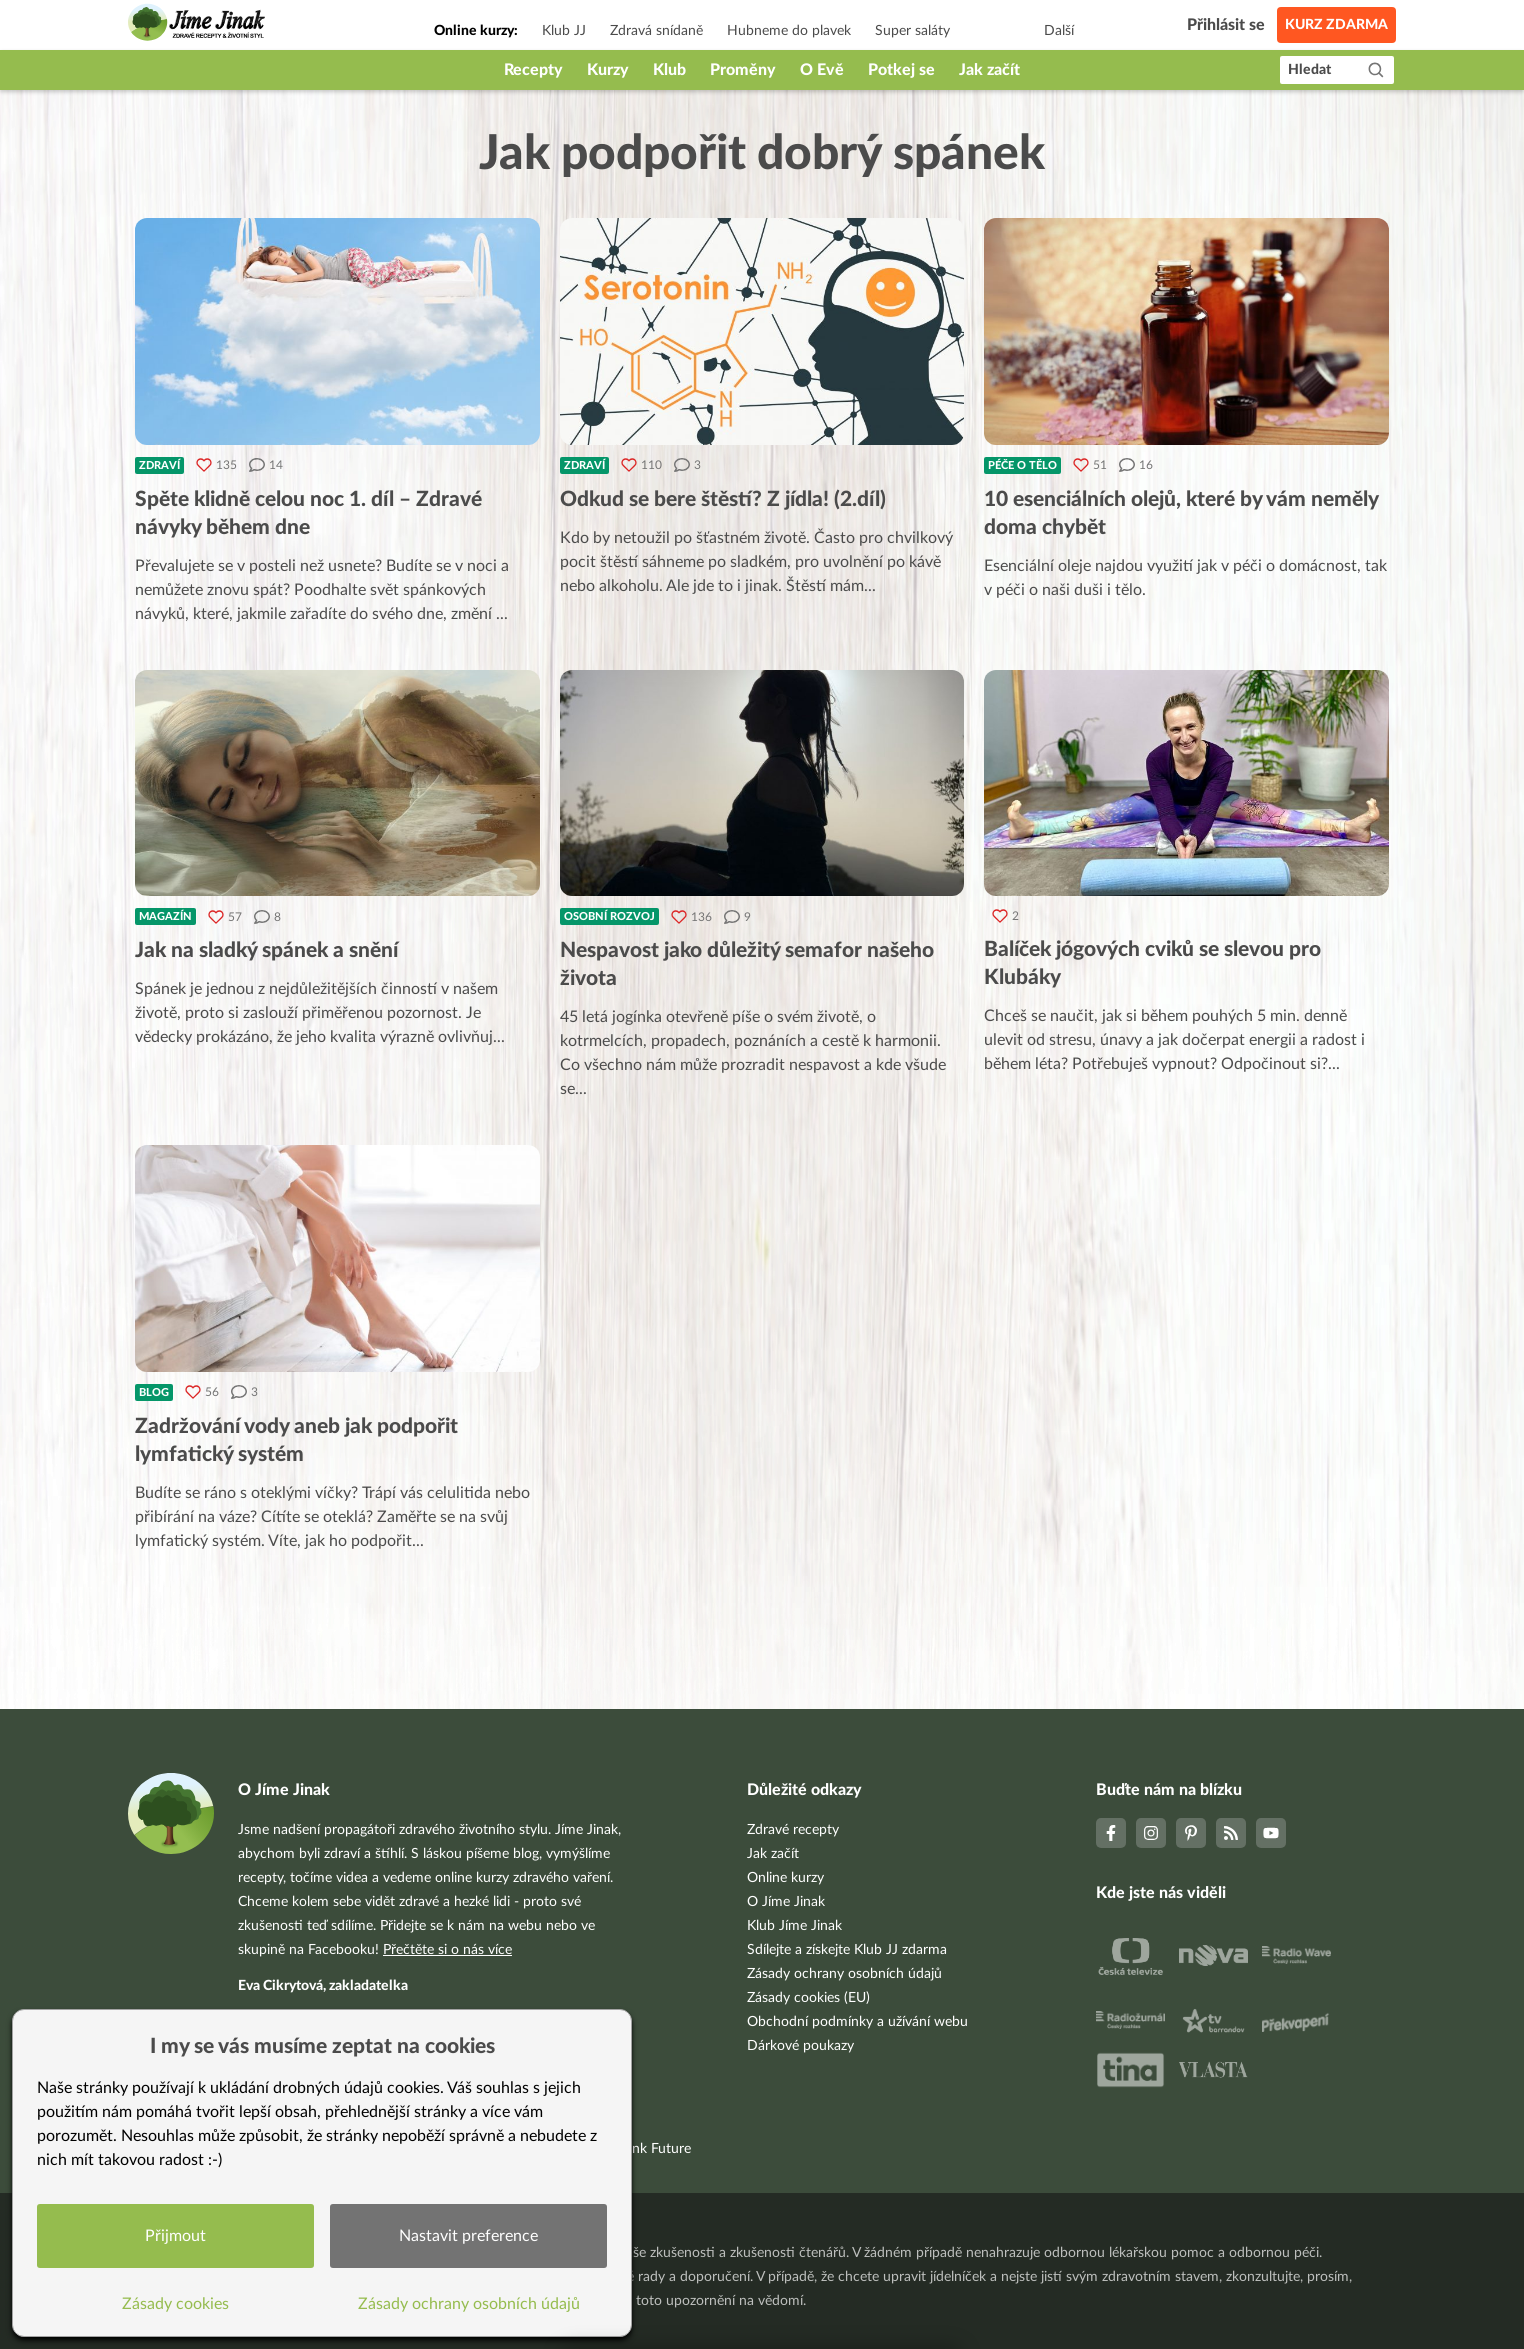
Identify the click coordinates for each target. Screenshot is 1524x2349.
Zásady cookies (175, 2304)
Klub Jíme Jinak (794, 1926)
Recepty (533, 70)
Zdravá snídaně (656, 31)
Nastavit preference (468, 2236)
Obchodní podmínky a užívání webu (857, 2022)
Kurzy (608, 70)
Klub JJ (564, 31)
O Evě (822, 70)
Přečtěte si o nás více (447, 1950)
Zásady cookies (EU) (808, 1998)
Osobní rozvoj (609, 916)
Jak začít (989, 70)
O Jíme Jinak (786, 1902)
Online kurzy (785, 1878)
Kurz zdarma (1336, 25)
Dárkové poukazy (800, 2046)
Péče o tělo (1022, 465)
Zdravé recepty (793, 1830)
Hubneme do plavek (789, 31)
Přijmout (175, 2236)
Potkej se (901, 70)
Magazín (165, 916)
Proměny (743, 70)
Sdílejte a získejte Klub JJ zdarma (847, 1950)
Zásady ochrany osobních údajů (844, 1974)
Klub (669, 70)
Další (1059, 31)
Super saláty (912, 31)
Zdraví (159, 465)
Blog (154, 1392)
